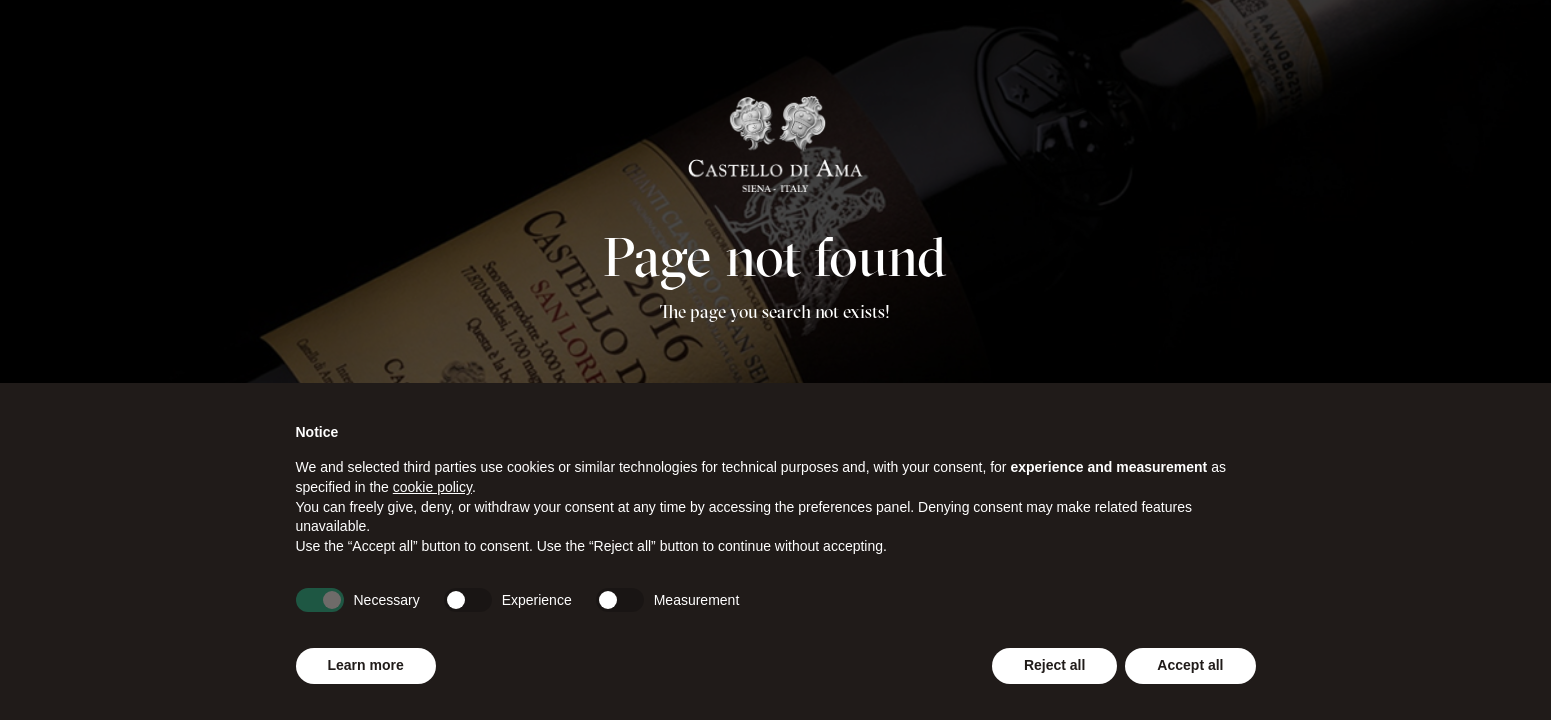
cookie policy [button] (432, 487)
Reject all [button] (1054, 665)
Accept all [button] (1190, 665)
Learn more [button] (366, 665)
